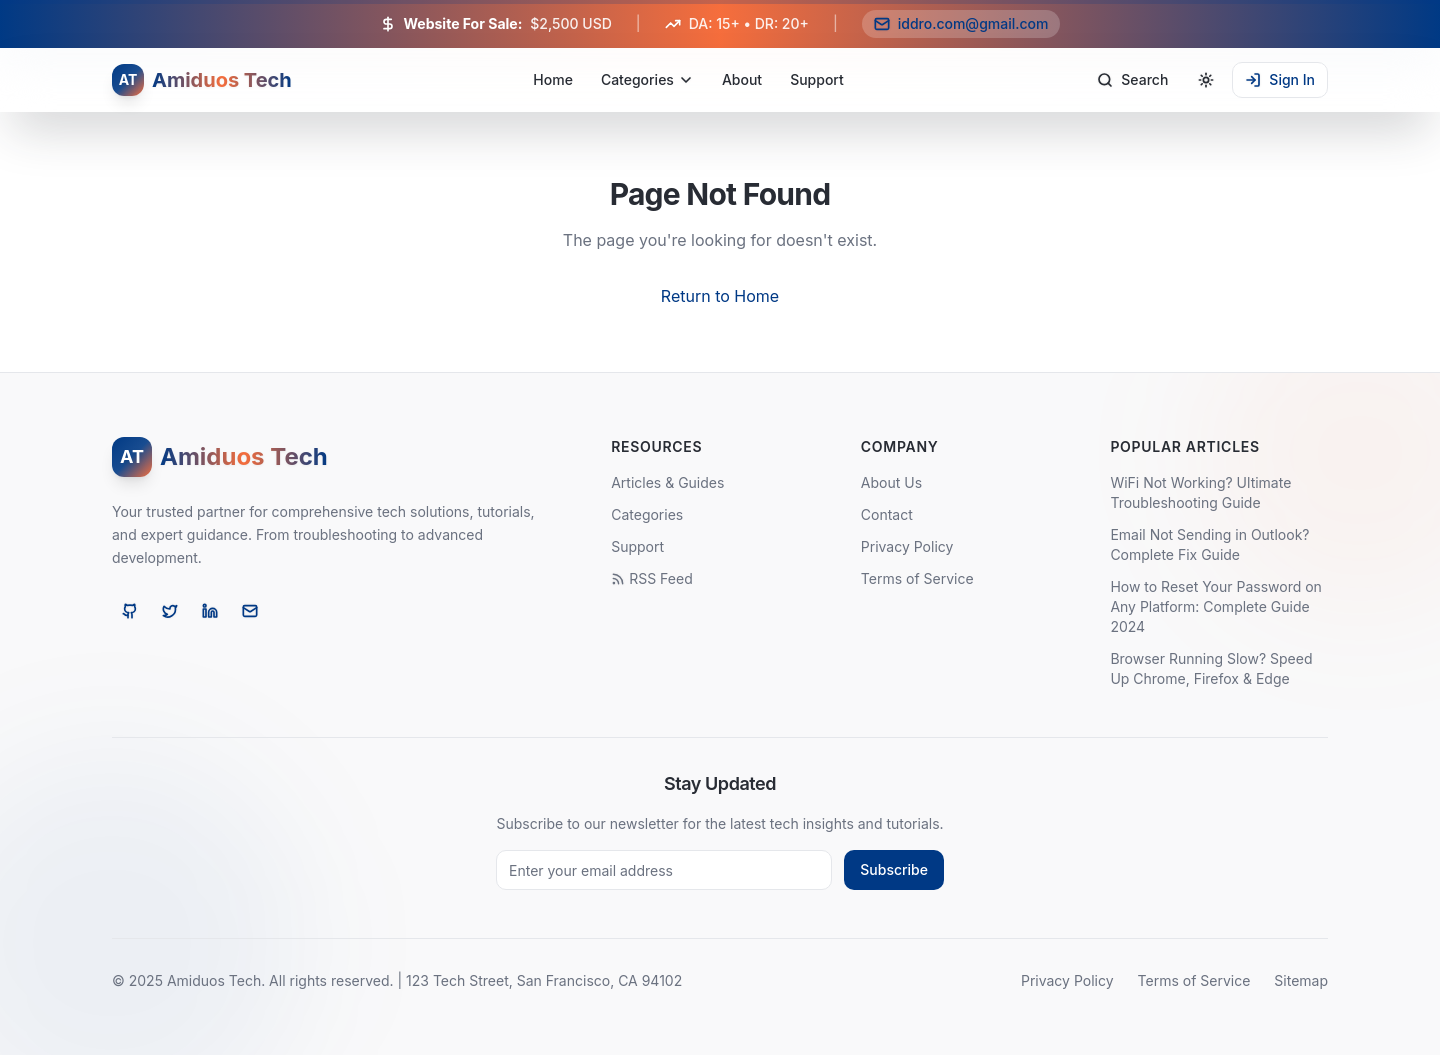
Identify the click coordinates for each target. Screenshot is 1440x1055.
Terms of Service (917, 578)
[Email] (250, 611)
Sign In (1280, 79)
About (742, 79)
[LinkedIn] (210, 611)
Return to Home (720, 296)
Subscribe (894, 869)
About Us (891, 482)
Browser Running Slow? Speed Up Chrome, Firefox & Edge (1211, 668)
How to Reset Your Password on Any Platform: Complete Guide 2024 (1215, 606)
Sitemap (1301, 980)
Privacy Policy (907, 546)
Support (817, 79)
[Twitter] (170, 611)
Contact (887, 514)
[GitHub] (130, 611)
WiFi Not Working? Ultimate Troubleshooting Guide (1200, 492)
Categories (647, 79)
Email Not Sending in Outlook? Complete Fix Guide (1209, 544)
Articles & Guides (667, 482)
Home (553, 79)
